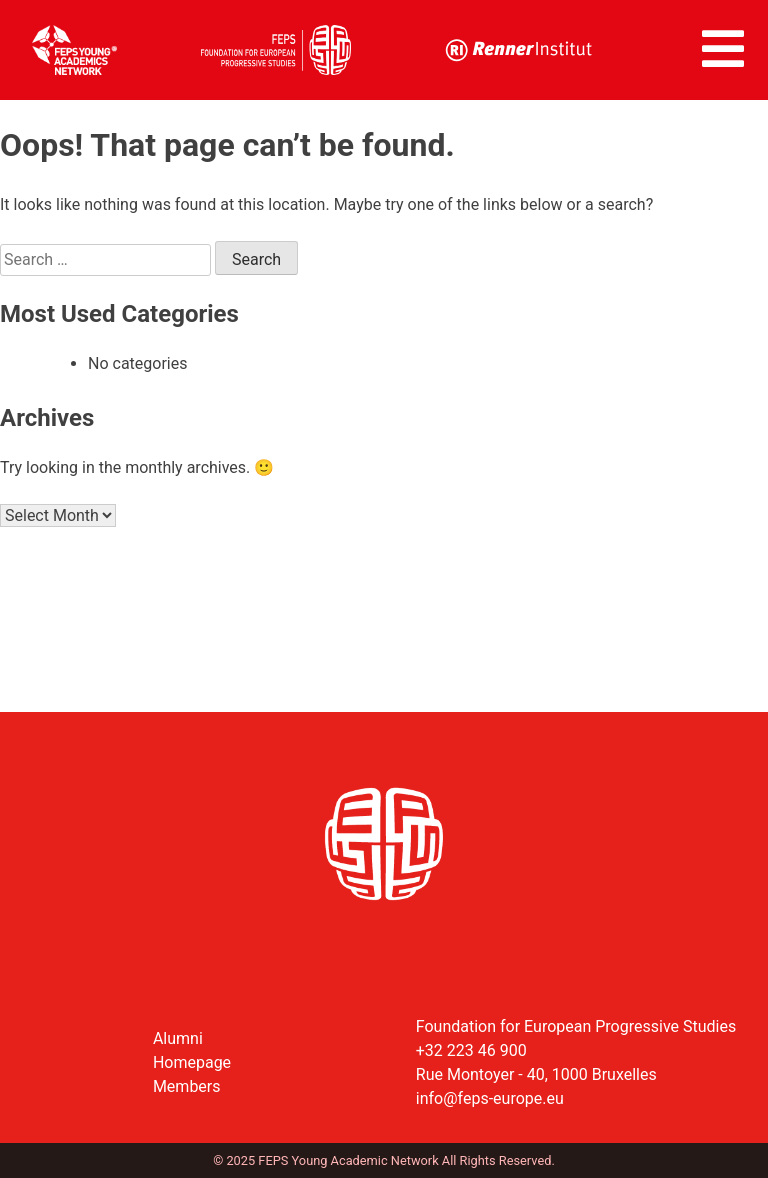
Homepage (192, 1062)
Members (187, 1086)
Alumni (178, 1038)
